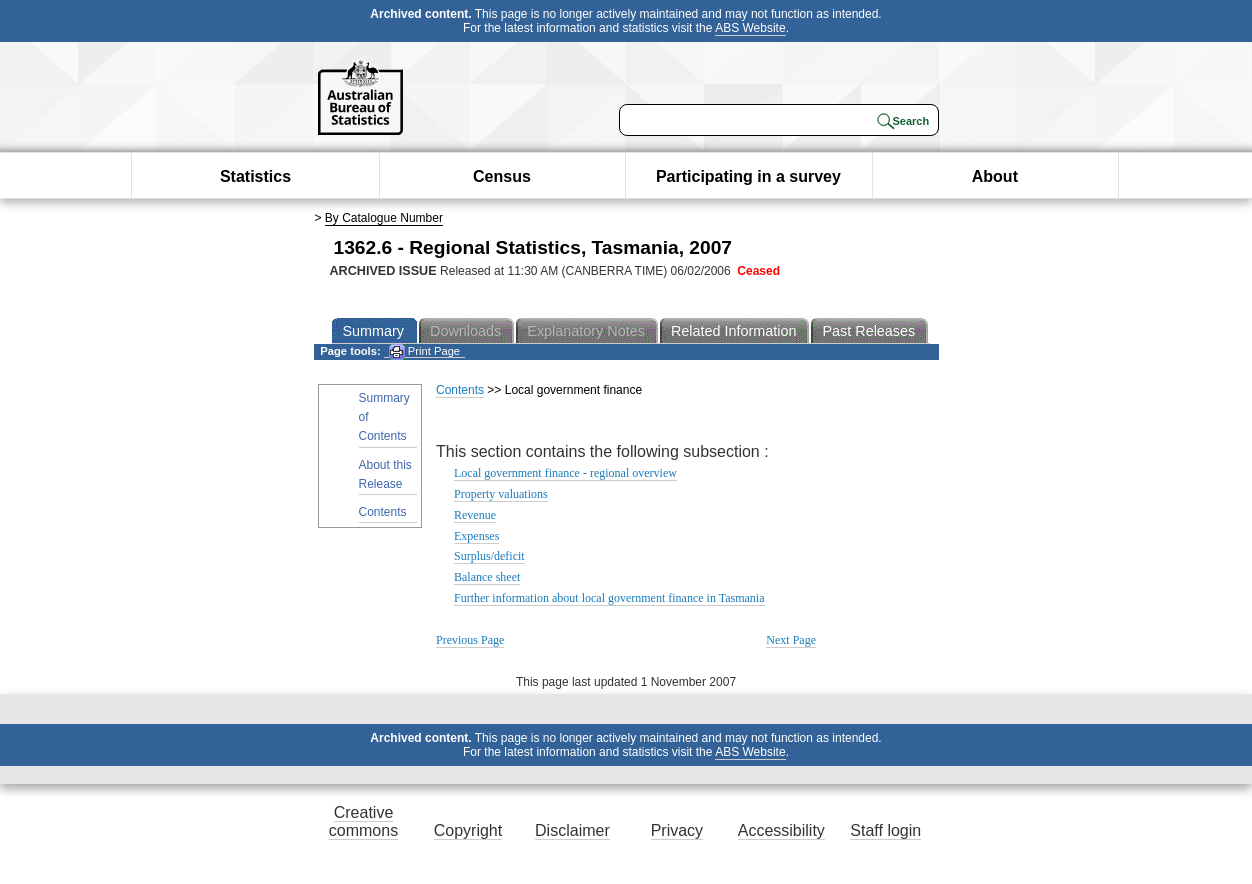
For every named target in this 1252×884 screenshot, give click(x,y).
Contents (383, 512)
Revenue (475, 515)
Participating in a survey (748, 176)
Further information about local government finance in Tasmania (609, 598)
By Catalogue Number (384, 218)
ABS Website (750, 28)
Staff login (885, 830)
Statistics (255, 176)
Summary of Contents (384, 417)
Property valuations (501, 494)
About (995, 176)
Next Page (791, 640)
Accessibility (781, 830)
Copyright (468, 830)
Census (502, 176)
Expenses (476, 536)
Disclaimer (572, 830)
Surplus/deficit (489, 556)
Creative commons (363, 821)
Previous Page (470, 640)
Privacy (677, 830)
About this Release (385, 474)
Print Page (424, 351)
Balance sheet (487, 577)
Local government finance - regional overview (565, 473)
